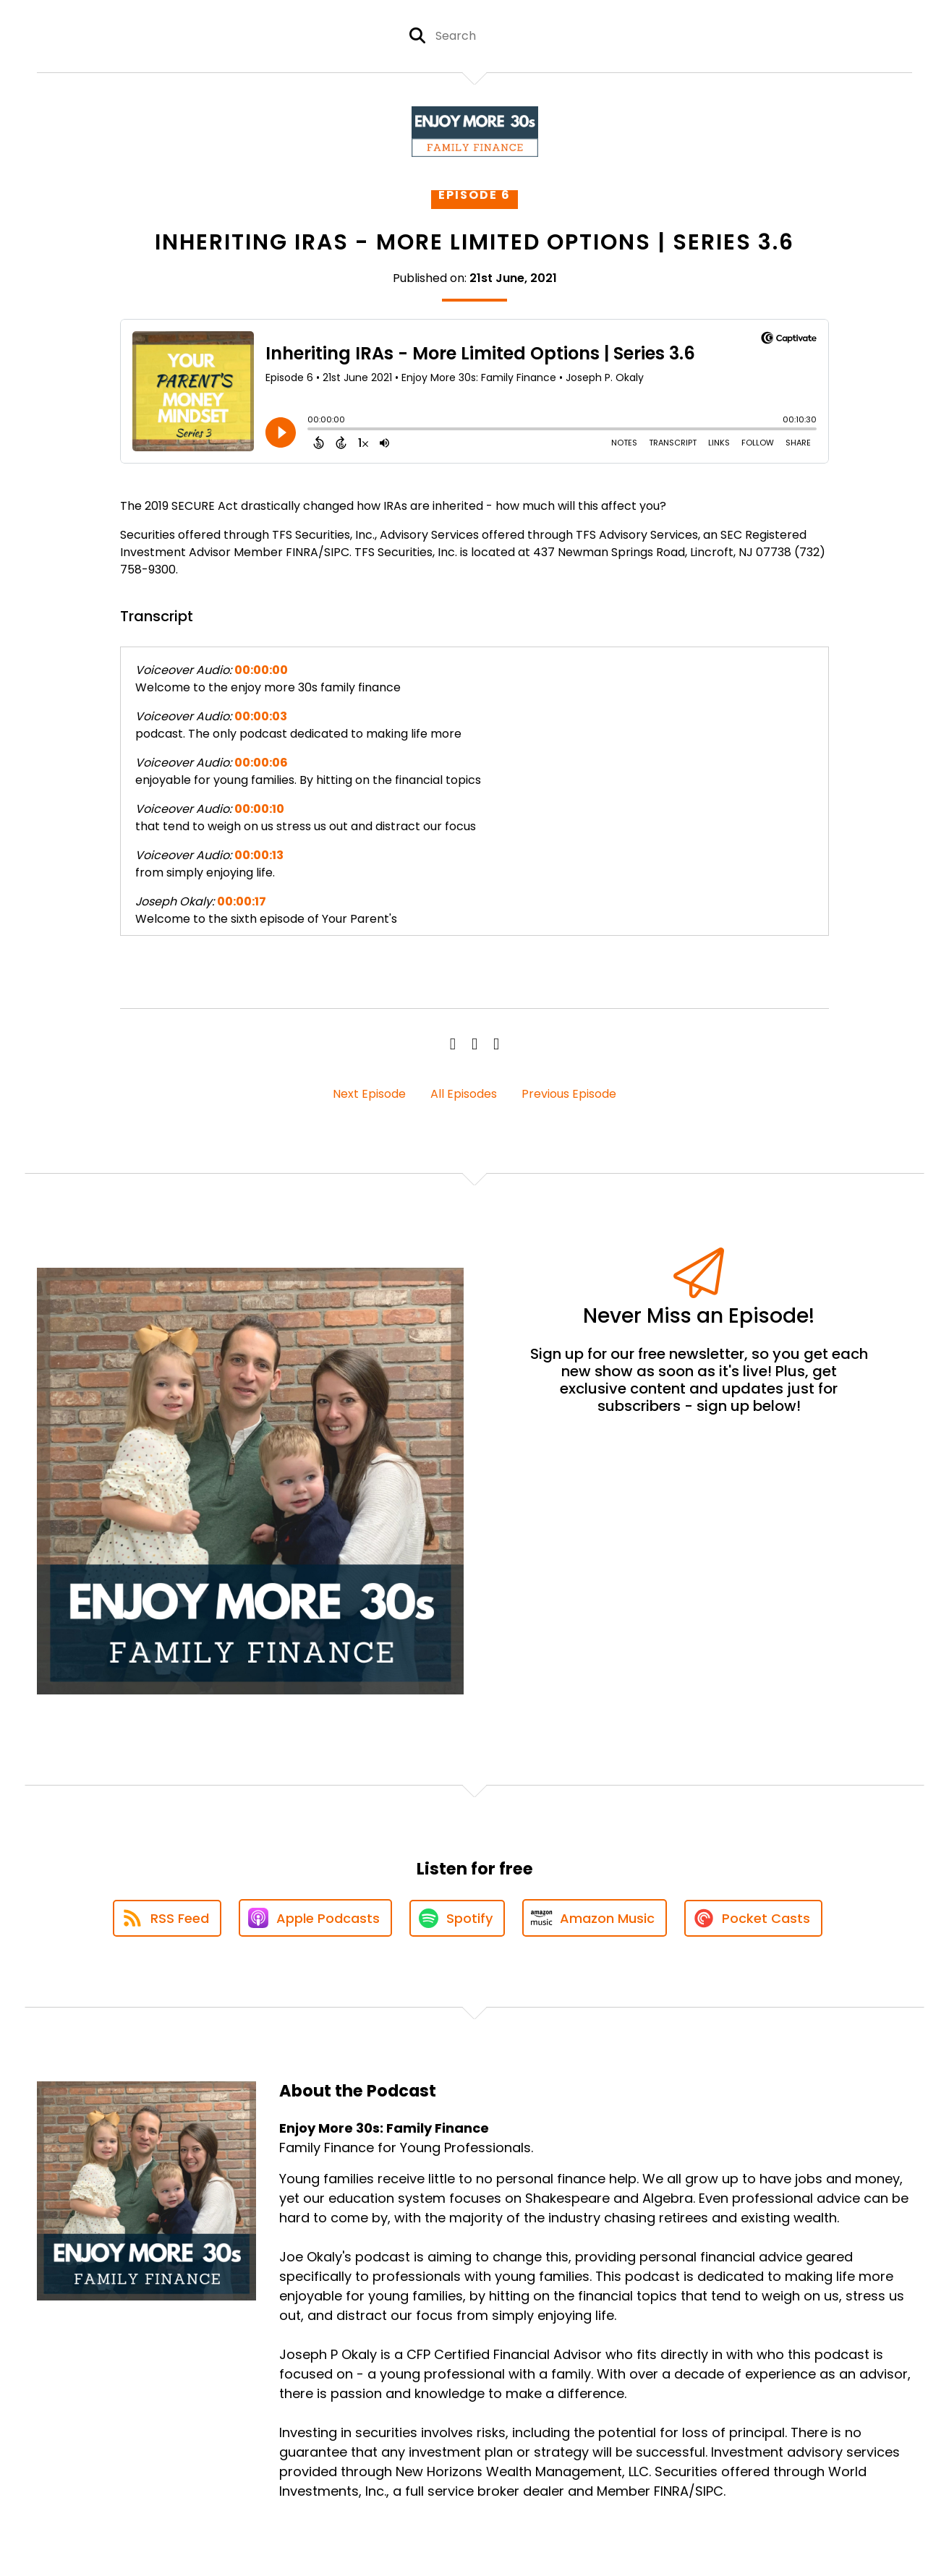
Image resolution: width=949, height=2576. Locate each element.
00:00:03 (260, 716)
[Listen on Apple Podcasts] (315, 1918)
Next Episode (369, 1094)
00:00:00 (261, 670)
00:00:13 (259, 855)
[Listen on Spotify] (457, 1918)
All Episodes (463, 1094)
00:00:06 (261, 762)
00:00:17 (241, 901)
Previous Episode (569, 1094)
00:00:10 (259, 809)
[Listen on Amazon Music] (594, 1918)
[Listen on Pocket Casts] (753, 1918)
